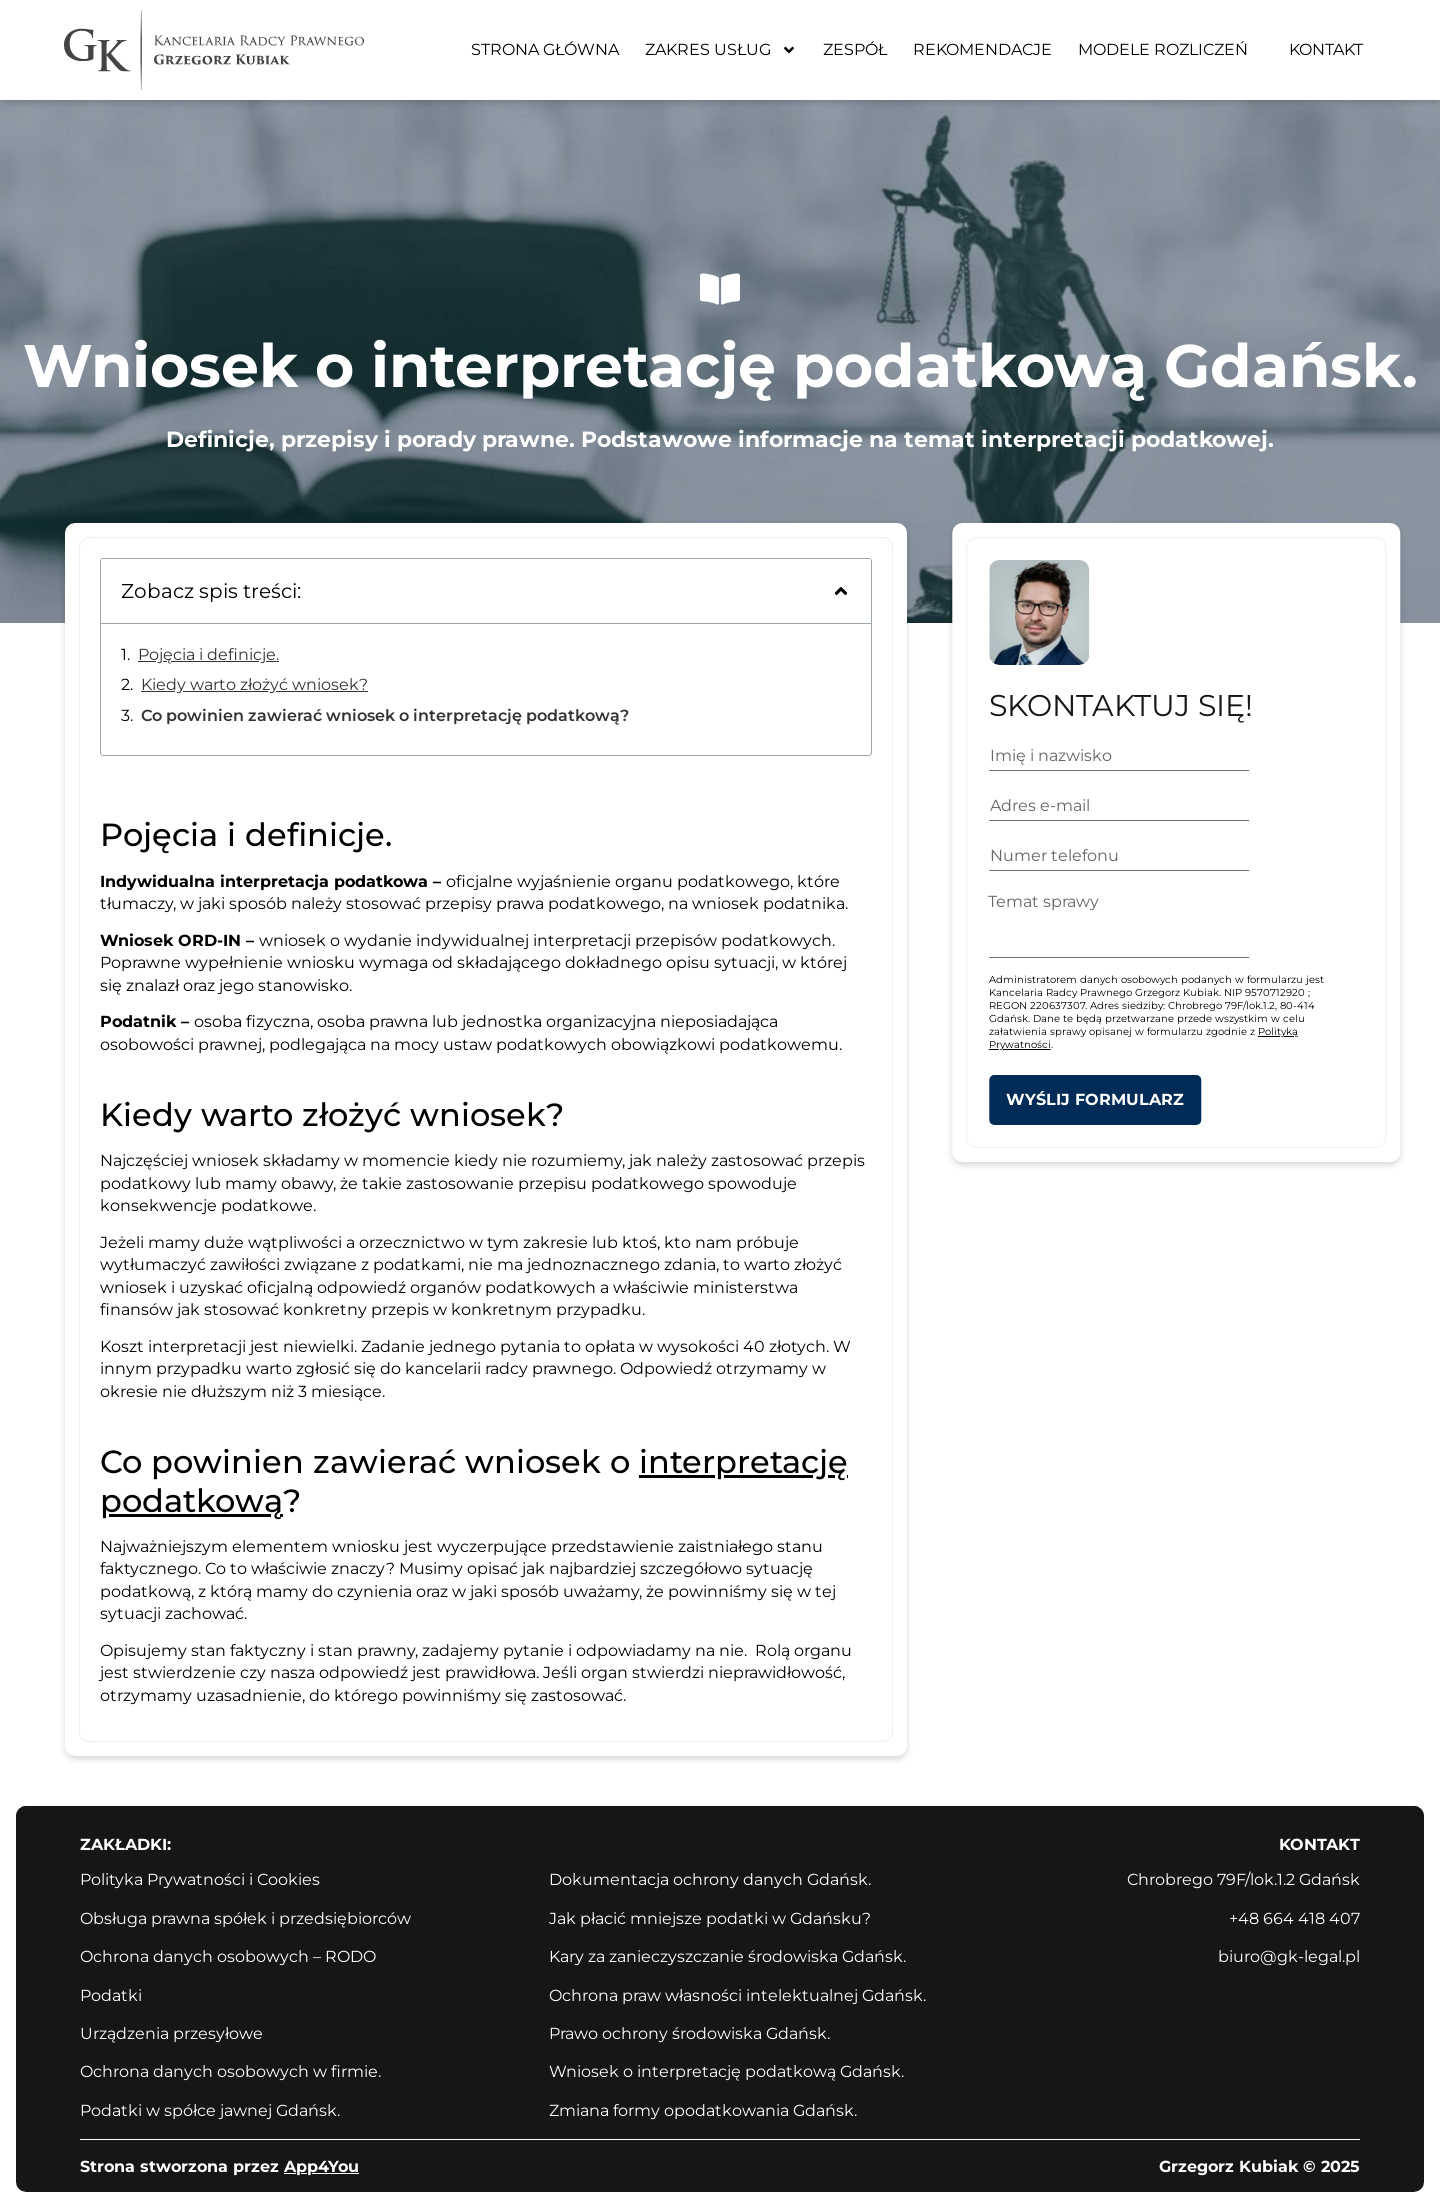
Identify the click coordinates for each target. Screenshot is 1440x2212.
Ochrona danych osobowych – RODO (228, 1956)
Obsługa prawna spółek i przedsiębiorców (245, 1918)
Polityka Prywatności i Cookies (200, 1879)
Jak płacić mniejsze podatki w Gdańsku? (710, 1918)
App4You (321, 2166)
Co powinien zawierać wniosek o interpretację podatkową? (385, 715)
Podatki (111, 1995)
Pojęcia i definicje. (208, 654)
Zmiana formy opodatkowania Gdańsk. (703, 2110)
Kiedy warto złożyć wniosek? (254, 684)
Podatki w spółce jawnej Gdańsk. (210, 2110)
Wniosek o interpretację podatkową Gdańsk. (726, 2071)
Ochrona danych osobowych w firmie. (230, 2071)
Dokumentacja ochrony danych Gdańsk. (710, 1879)
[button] (841, 591)
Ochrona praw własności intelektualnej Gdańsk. (737, 1995)
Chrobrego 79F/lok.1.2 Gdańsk (1243, 1879)
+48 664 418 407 (1294, 1918)
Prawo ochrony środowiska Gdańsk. (689, 2033)
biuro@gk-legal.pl (1289, 1956)
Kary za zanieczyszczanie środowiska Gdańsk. (727, 1956)
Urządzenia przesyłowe (171, 2033)
